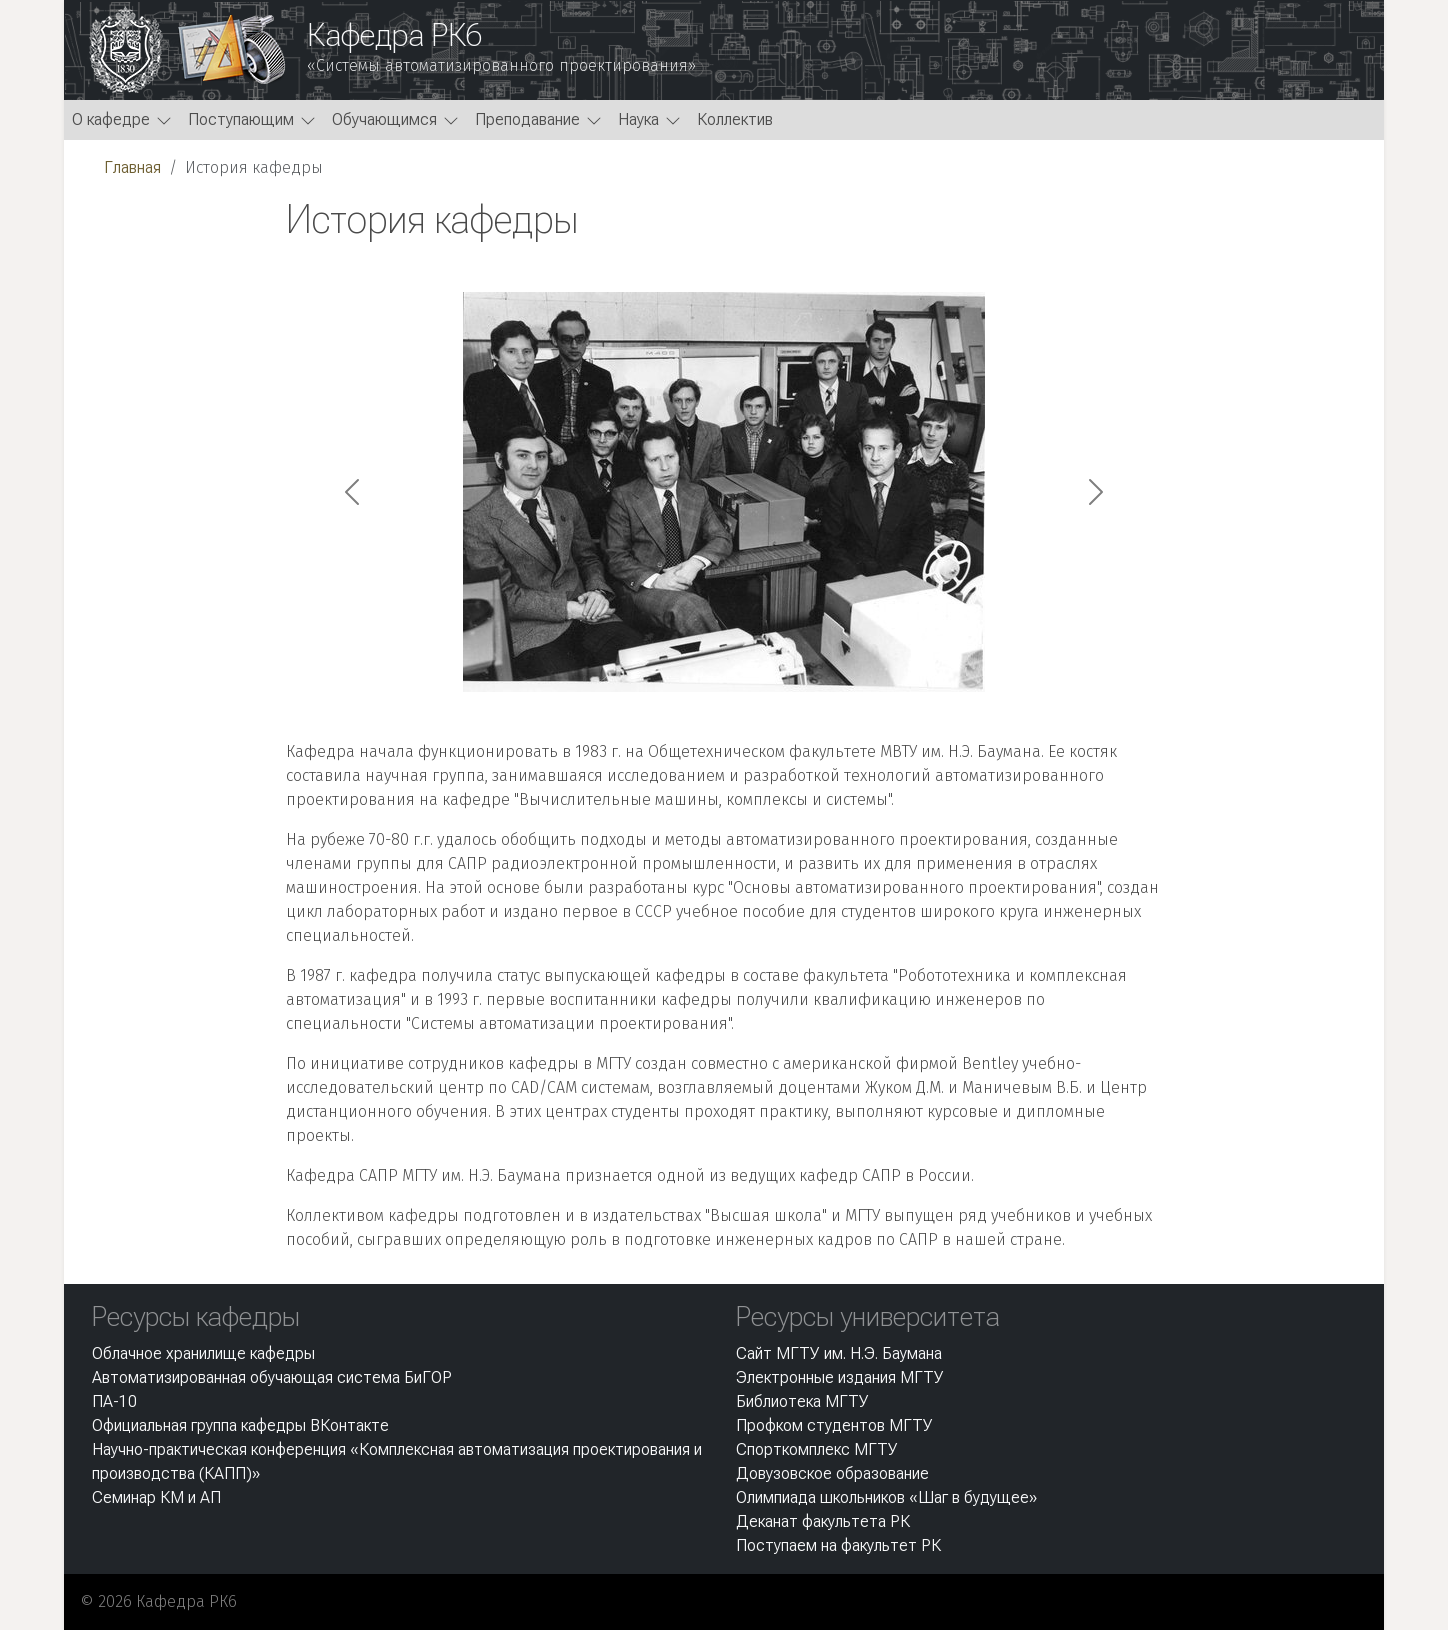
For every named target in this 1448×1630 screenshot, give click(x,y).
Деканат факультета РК (823, 1521)
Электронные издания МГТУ (840, 1377)
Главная (132, 167)
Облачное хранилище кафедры (203, 1353)
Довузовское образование (832, 1473)
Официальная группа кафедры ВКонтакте (240, 1425)
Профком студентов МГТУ (834, 1425)
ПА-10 (114, 1401)
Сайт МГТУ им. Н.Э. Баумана (839, 1353)
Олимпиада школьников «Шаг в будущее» (886, 1497)
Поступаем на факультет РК (838, 1545)
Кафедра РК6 (394, 35)
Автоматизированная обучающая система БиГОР (272, 1377)
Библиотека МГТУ (802, 1401)
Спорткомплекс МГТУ (817, 1449)
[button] (122, 120)
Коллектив (735, 119)
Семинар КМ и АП (156, 1497)
